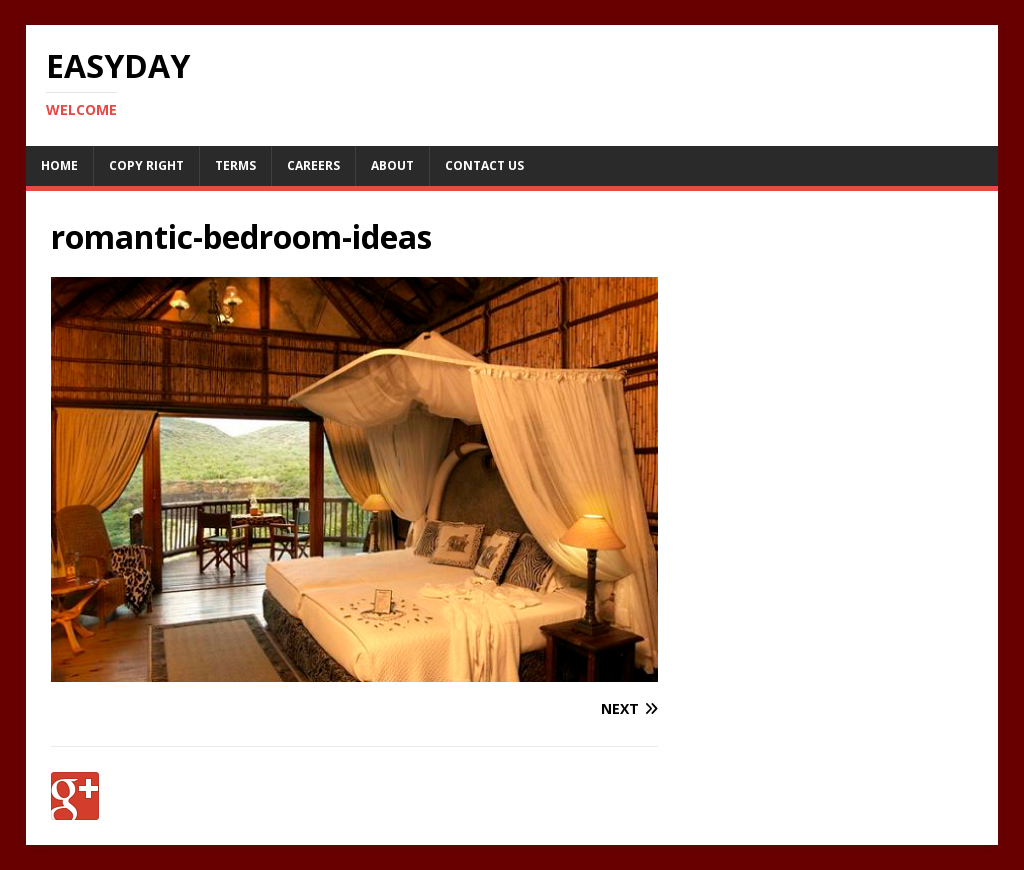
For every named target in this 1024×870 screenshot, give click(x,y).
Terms (235, 165)
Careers (313, 165)
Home (59, 165)
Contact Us (484, 165)
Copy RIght (146, 165)
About (392, 165)
